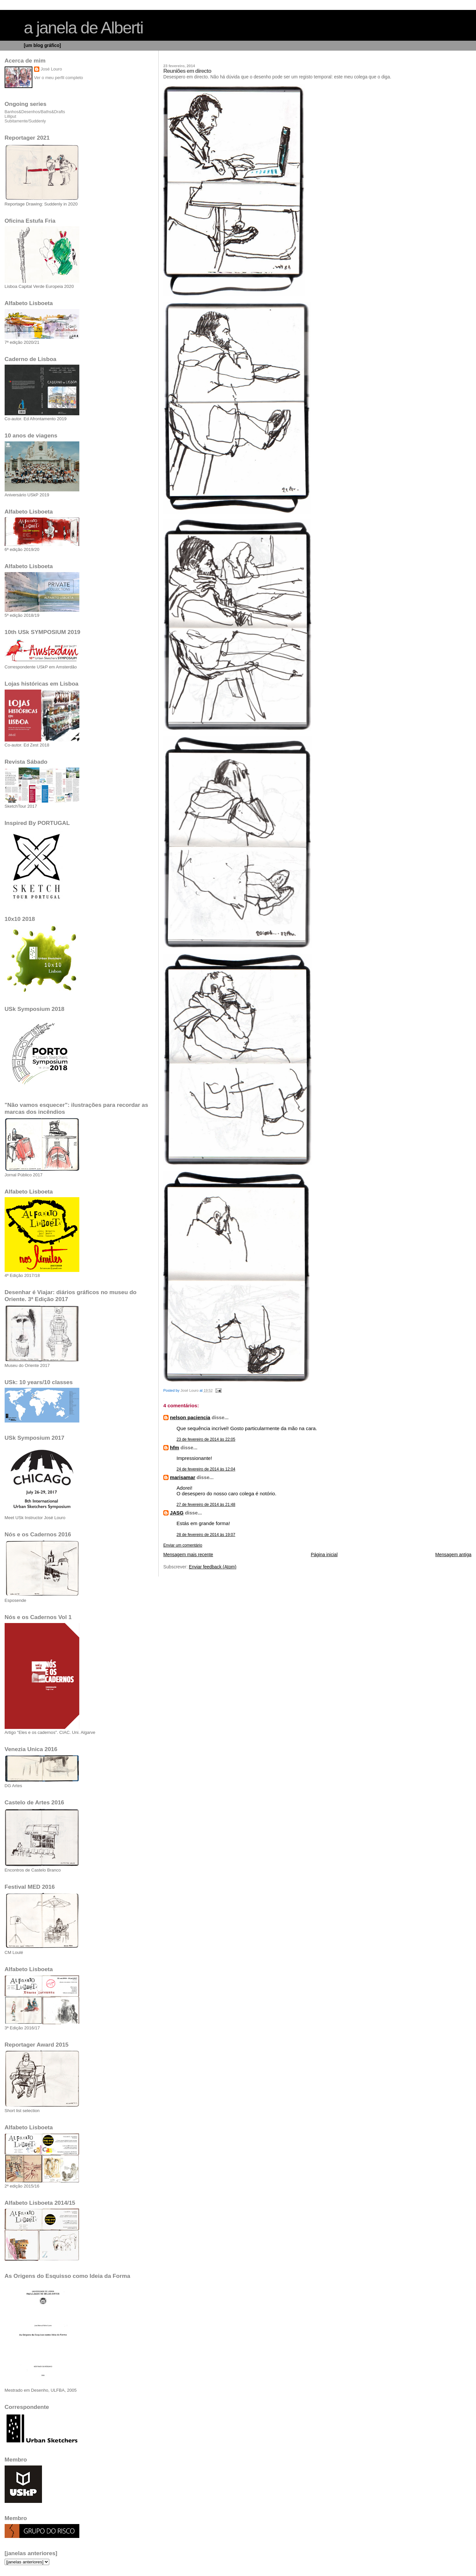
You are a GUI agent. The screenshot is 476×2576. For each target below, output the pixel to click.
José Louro (51, 69)
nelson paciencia (190, 1417)
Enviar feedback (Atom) (212, 1566)
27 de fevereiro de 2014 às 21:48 (206, 1504)
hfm (174, 1447)
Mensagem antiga (453, 1554)
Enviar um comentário (182, 1545)
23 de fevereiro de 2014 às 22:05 (206, 1439)
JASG (176, 1512)
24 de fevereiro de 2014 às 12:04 (206, 1469)
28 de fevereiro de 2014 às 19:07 (206, 1534)
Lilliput (10, 116)
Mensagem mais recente (188, 1554)
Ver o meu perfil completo (58, 77)
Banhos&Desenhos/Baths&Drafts (35, 112)
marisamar (182, 1477)
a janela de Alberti (83, 28)
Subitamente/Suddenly (25, 121)
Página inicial (324, 1554)
